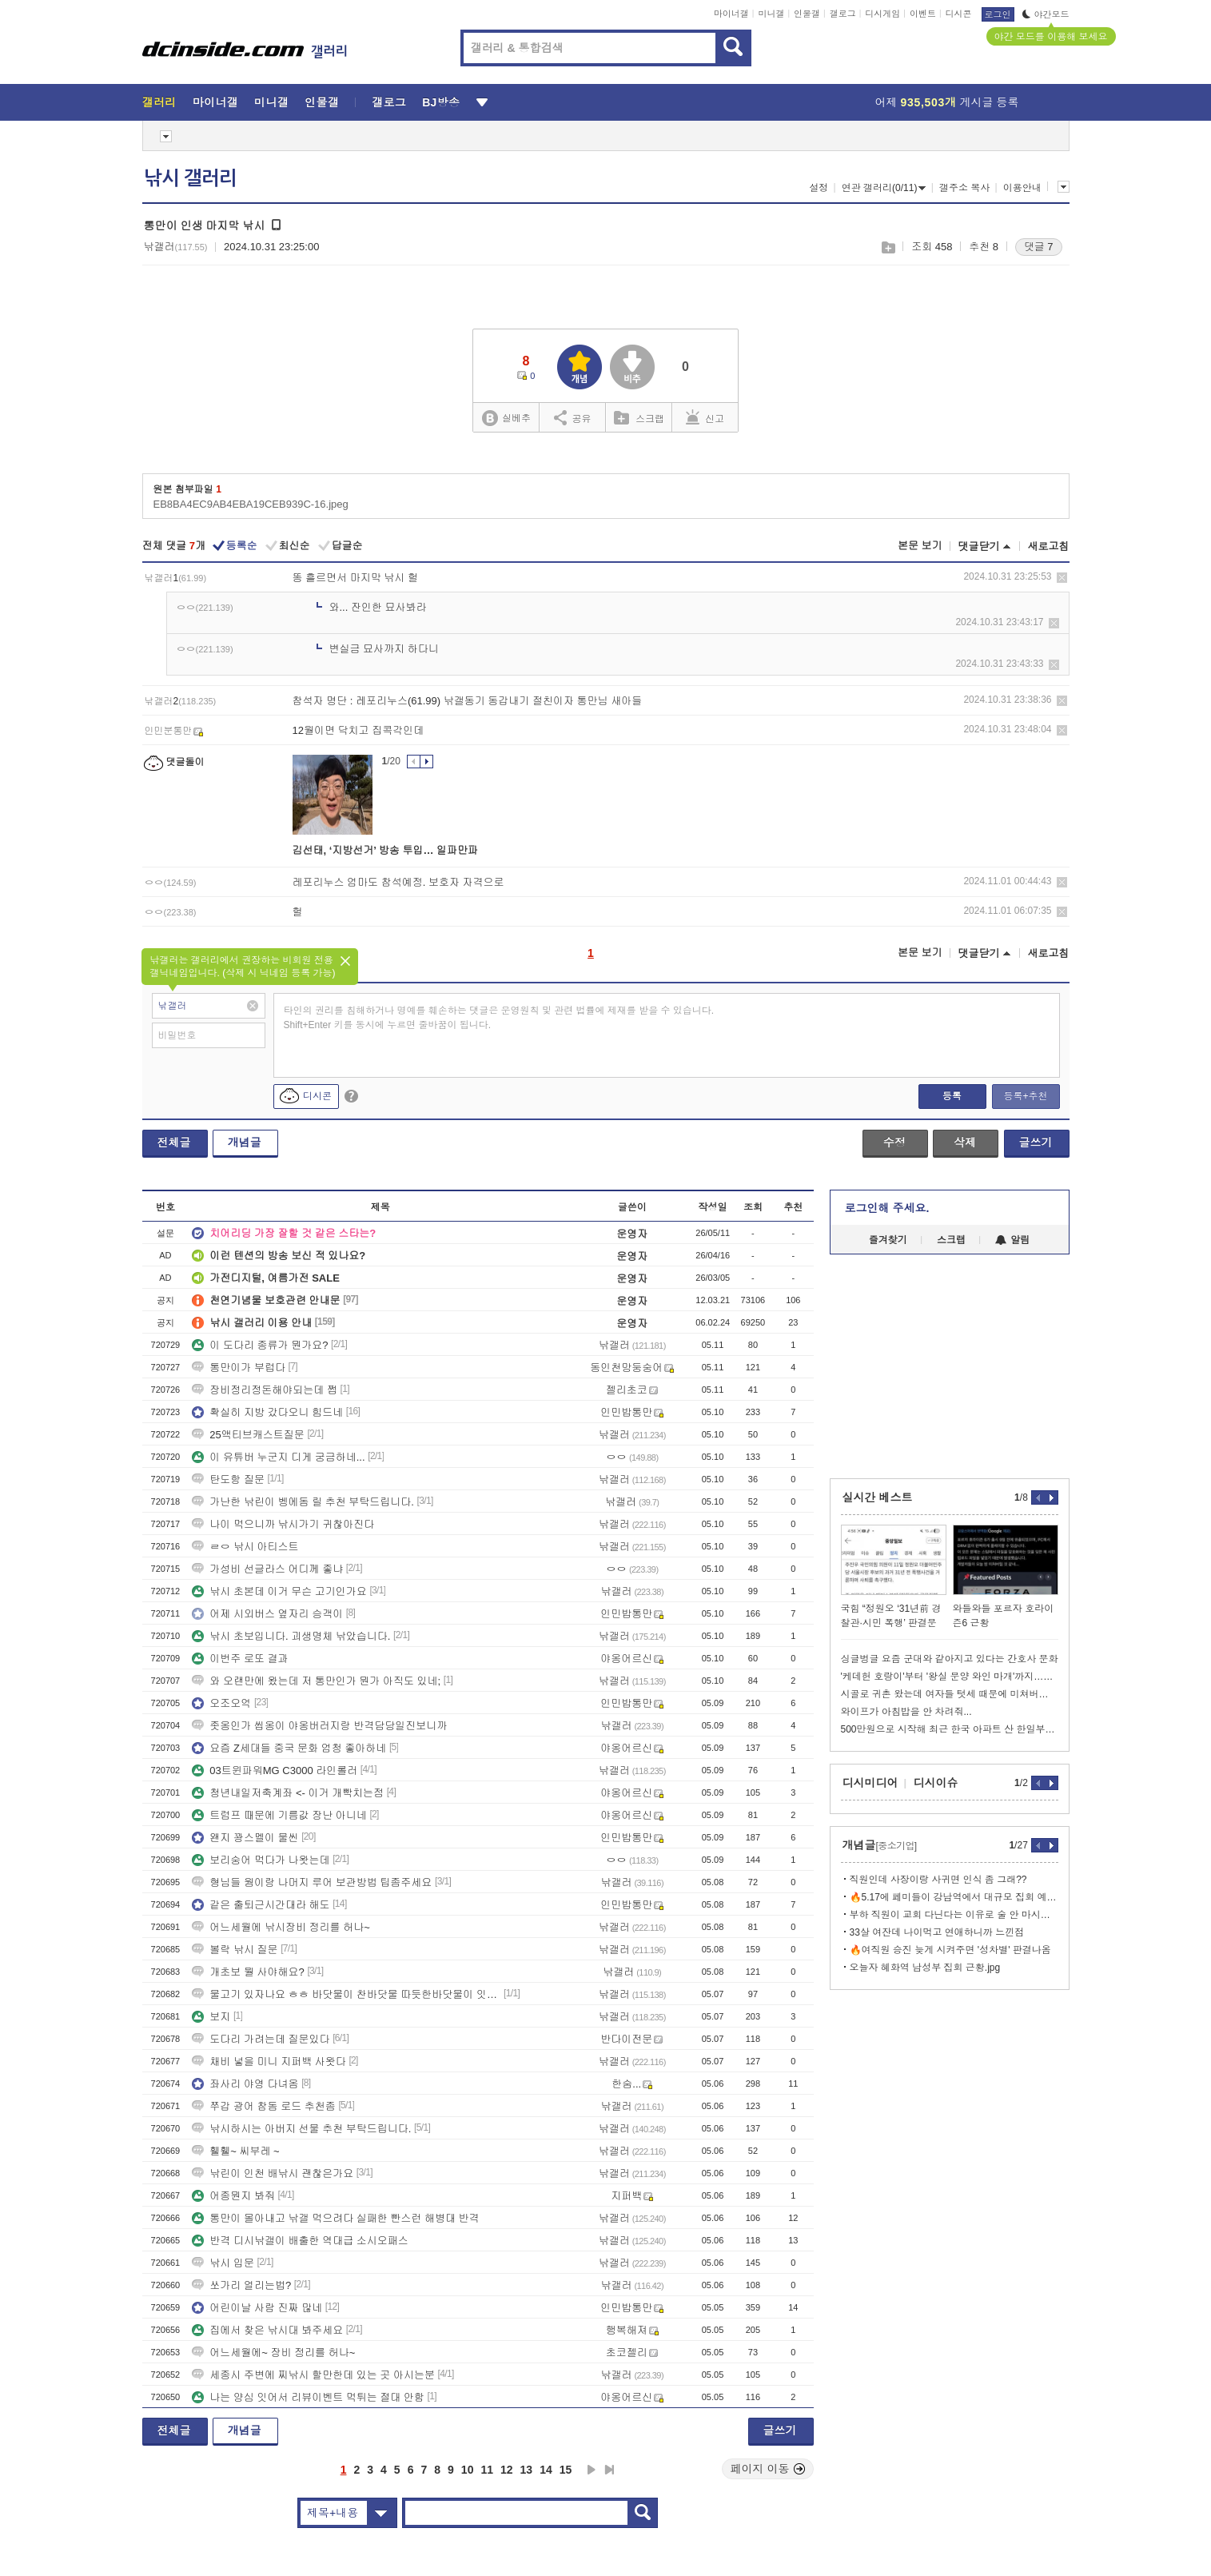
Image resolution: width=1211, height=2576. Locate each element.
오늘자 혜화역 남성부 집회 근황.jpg (925, 1967)
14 (546, 2469)
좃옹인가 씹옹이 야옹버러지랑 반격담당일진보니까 (319, 1726)
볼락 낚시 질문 (234, 1950)
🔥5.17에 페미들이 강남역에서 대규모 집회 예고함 (954, 1897)
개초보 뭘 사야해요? (248, 1972)
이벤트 (923, 13)
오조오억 (221, 1703)
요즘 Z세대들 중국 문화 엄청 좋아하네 (289, 1748)
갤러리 (159, 102)
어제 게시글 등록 (947, 102)
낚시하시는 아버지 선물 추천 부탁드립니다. (301, 2129)
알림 (1012, 1240)
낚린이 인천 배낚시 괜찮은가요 (272, 2173)
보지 (211, 2017)
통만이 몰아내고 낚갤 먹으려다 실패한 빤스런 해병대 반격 (335, 2218)
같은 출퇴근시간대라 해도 (260, 1905)
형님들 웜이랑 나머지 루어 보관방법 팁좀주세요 (312, 1882)
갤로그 (843, 13)
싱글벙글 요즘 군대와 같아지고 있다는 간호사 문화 (949, 1659)
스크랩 (887, 247)
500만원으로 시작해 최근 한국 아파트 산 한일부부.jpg (949, 1729)
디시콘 (959, 13)
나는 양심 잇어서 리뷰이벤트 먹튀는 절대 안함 (308, 2397)
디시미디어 (870, 1782)
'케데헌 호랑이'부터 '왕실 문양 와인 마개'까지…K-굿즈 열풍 (949, 1676)
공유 (573, 417)
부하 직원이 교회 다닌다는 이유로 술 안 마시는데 (954, 1914)
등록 (952, 1096)
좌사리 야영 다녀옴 (245, 2084)
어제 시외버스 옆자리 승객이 (267, 1614)
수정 (894, 1142)
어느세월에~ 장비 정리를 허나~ (273, 2353)
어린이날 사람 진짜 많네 (257, 2308)
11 (486, 2469)
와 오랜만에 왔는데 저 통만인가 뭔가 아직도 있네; (316, 1681)
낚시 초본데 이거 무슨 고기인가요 (279, 1591)
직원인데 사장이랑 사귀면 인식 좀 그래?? (938, 1879)
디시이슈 (936, 1782)
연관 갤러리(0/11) (884, 187)
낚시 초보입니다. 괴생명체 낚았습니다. (291, 1636)
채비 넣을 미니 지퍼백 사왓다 (268, 2062)
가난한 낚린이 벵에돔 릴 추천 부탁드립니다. (303, 1502)
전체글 (174, 1142)
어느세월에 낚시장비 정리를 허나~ (280, 1927)
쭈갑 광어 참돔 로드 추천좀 (263, 2106)
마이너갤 (731, 13)
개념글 (244, 1142)
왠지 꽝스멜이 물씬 (245, 1838)
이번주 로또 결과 (240, 1659)
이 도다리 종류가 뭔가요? (260, 1345)
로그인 (998, 14)
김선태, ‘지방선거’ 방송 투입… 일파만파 (386, 850)
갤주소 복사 (964, 187)
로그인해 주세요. (887, 1208)
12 (506, 2469)
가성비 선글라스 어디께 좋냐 (267, 1569)
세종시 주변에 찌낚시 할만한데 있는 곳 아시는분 (313, 2375)
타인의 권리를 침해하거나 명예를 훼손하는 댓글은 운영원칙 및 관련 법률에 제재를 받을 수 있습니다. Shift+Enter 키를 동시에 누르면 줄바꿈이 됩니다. (499, 1018)
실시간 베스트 (878, 1497)
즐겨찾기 (888, 1240)
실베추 (506, 418)
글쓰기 (1036, 1142)
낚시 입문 (223, 2263)
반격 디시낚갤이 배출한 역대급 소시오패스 (300, 2241)
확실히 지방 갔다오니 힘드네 (267, 1412)
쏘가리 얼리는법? (241, 2285)
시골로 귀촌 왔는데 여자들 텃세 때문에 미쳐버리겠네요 (949, 1694)
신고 (705, 417)
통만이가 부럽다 (238, 1368)
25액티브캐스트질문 (248, 1435)
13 (526, 2469)
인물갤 (807, 13)
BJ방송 (441, 102)
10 (467, 2469)
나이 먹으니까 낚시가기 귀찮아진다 (283, 1524)
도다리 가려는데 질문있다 (260, 2039)
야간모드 (1046, 14)
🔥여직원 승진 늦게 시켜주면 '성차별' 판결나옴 (950, 1950)
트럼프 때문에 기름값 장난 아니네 (279, 1815)
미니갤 (771, 13)
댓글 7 (1039, 247)
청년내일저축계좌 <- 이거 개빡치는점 (288, 1793)
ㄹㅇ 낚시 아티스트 (245, 1547)
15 (566, 2469)
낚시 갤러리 (190, 178)
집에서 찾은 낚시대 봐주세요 (267, 2330)
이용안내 (1022, 187)
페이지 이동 (768, 2468)
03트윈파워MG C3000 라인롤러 (274, 1770)
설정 (818, 187)
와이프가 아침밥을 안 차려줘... (906, 1711)
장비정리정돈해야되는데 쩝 (264, 1390)
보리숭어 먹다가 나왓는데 (260, 1860)
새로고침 (1049, 546)
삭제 (1062, 577)
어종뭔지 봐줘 (233, 2196)
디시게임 (882, 13)
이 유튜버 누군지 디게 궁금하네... (278, 1457)
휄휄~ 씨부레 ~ (235, 2151)
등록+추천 (1025, 1096)
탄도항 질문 (228, 1479)
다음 (591, 2469)
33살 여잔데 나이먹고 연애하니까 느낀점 (937, 1932)
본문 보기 (920, 546)
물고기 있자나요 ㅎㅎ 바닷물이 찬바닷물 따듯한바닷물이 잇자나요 (346, 1994)
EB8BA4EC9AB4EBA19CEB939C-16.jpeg (251, 504)
